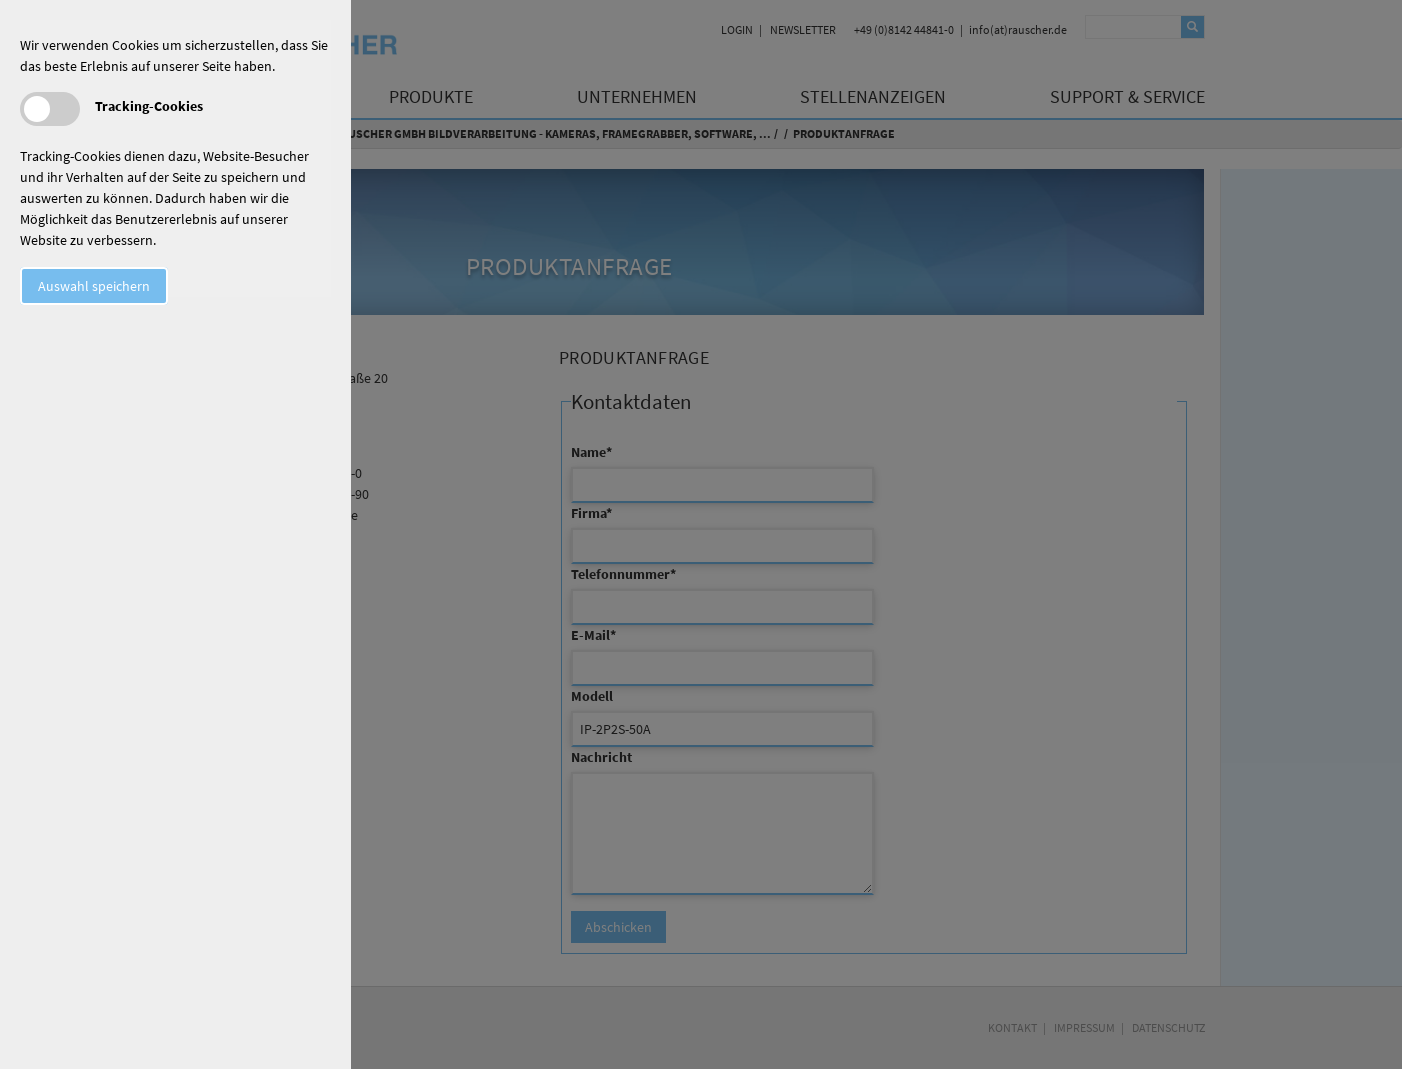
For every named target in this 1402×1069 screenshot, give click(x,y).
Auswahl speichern (94, 286)
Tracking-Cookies (149, 106)
